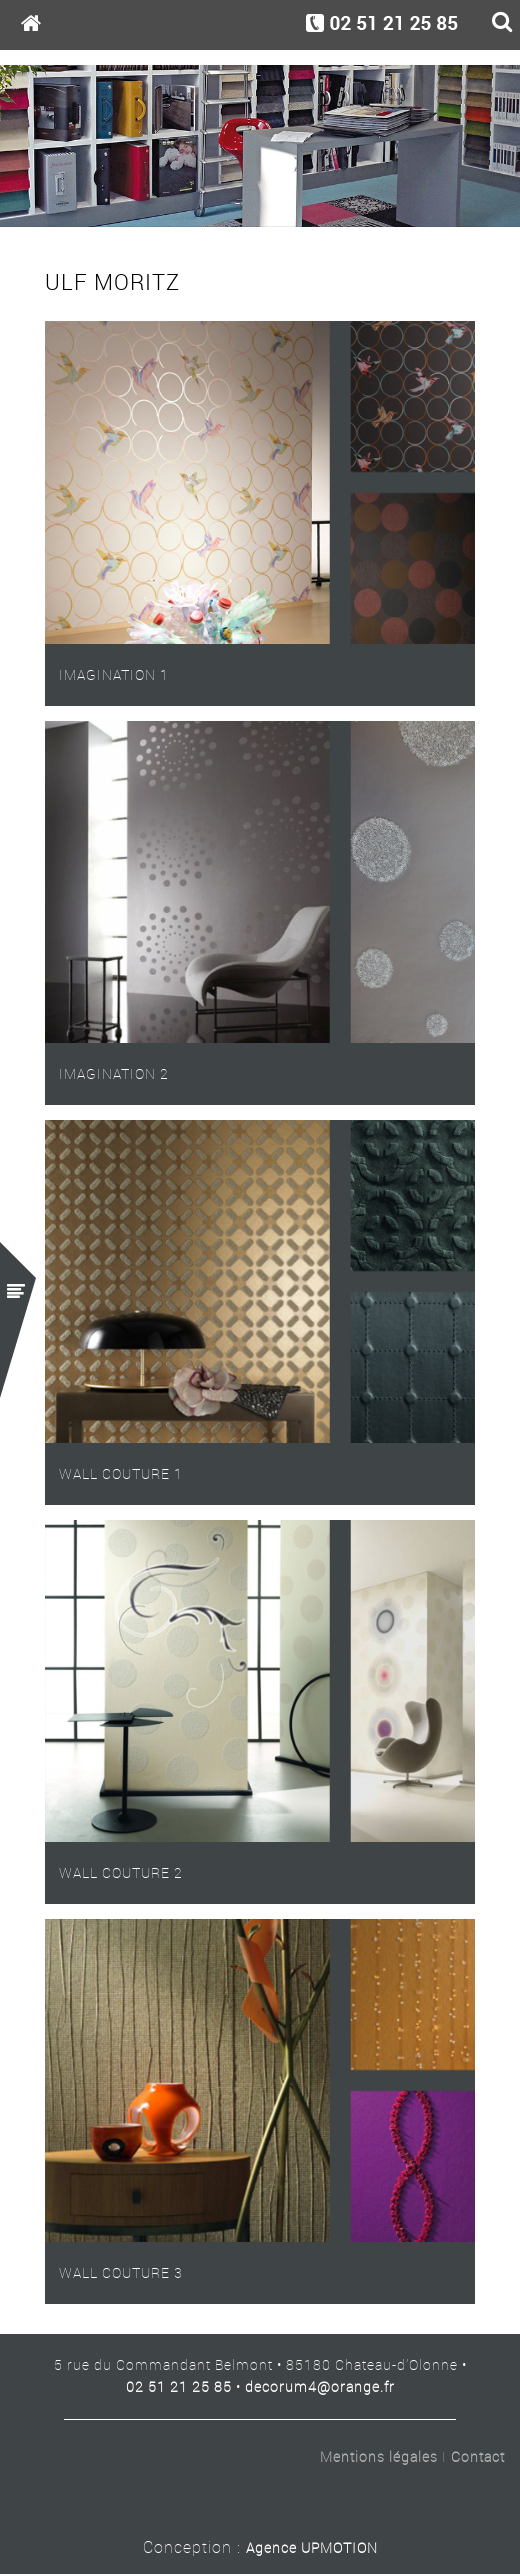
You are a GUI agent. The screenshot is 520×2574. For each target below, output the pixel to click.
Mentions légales (379, 2457)
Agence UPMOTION (312, 2547)
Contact (478, 2457)
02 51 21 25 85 (179, 2386)
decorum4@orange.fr (320, 2386)
